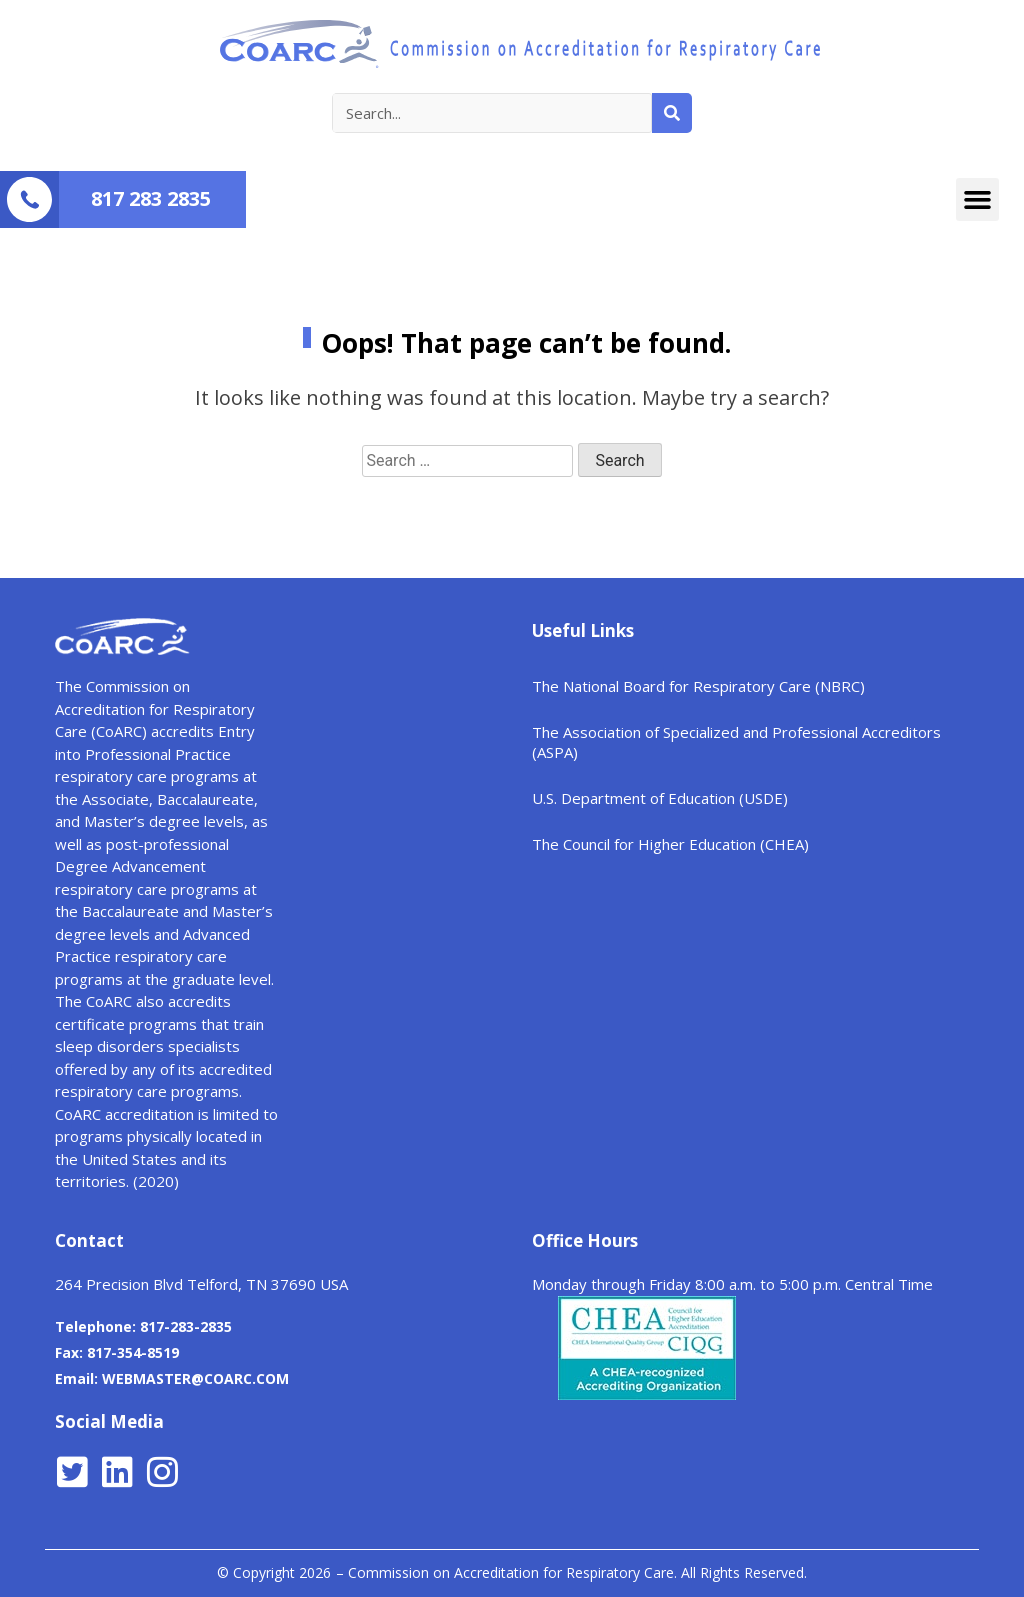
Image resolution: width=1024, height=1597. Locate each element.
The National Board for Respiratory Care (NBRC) (698, 686)
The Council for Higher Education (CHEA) (670, 844)
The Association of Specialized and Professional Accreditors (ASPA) (736, 742)
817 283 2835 (151, 198)
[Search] (672, 113)
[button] (978, 200)
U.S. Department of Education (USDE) (660, 798)
